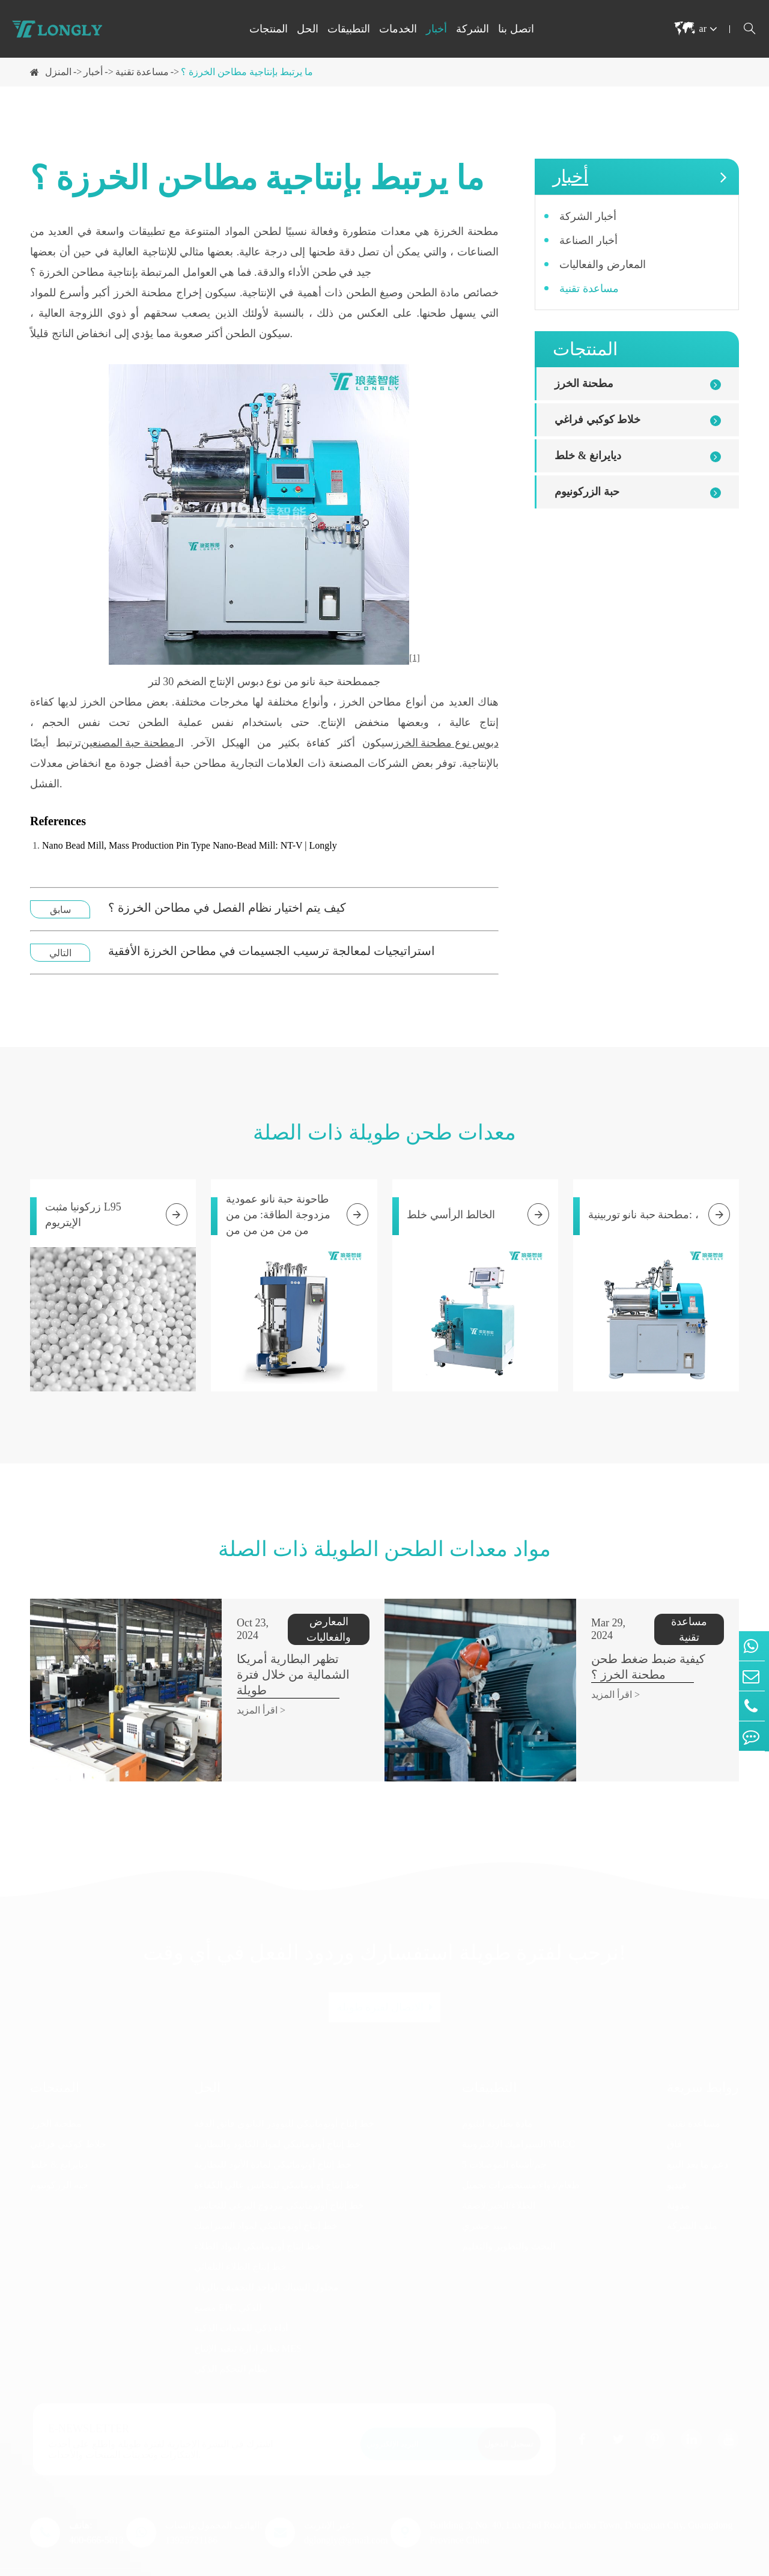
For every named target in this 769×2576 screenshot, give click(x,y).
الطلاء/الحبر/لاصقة (498, 2178)
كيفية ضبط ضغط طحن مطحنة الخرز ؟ (622, 1651)
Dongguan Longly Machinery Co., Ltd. (195, 2565)
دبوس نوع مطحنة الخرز (446, 743)
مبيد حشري (485, 2199)
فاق (674, 2117)
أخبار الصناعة (588, 240)
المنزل (58, 72)
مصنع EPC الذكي (227, 2280)
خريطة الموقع (621, 2565)
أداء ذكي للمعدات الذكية (241, 2301)
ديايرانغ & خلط (588, 456)
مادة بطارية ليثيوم (497, 2097)
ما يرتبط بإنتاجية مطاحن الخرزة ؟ (247, 72)
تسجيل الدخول (509, 2417)
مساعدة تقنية (142, 72)
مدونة (678, 2178)
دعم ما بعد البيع (697, 2137)
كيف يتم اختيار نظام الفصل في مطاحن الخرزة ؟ (227, 907)
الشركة (472, 29)
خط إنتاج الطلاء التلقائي (240, 2240)
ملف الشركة (692, 2199)
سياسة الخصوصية (703, 2565)
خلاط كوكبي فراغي (597, 420)
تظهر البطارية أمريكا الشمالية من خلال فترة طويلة (275, 1651)
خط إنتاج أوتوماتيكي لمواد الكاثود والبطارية (277, 2117)
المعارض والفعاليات (602, 264)
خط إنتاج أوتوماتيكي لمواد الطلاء (257, 2219)
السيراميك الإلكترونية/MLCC (519, 2117)
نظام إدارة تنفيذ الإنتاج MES (248, 2321)
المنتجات (268, 29)
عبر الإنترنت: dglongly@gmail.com (346, 2505)
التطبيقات (348, 29)
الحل (307, 29)
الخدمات (398, 29)
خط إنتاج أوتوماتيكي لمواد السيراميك (266, 2199)
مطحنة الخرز (584, 383)
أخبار (436, 29)
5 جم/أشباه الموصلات (504, 2137)
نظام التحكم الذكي (230, 2342)
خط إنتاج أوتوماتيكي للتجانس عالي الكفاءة (277, 2158)
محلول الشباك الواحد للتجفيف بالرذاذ (266, 2260)
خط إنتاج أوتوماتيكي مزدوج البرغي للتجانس (279, 2178)
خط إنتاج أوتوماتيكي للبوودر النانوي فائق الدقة (284, 2097)
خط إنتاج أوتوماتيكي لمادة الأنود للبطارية (272, 2137)
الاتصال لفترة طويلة (384, 1980)
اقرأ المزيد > (216, 1679)
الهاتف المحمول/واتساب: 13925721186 (214, 2505)
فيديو (677, 2158)
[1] (414, 657)
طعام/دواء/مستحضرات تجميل (521, 2158)
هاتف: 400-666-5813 (96, 2505)
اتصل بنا (516, 29)
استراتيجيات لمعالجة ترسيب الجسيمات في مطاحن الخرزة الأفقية (271, 950)
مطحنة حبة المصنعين (128, 743)
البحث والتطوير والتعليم (508, 2219)
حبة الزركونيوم (587, 492)
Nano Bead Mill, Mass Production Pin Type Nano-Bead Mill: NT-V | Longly (189, 845)
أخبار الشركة (587, 216)
